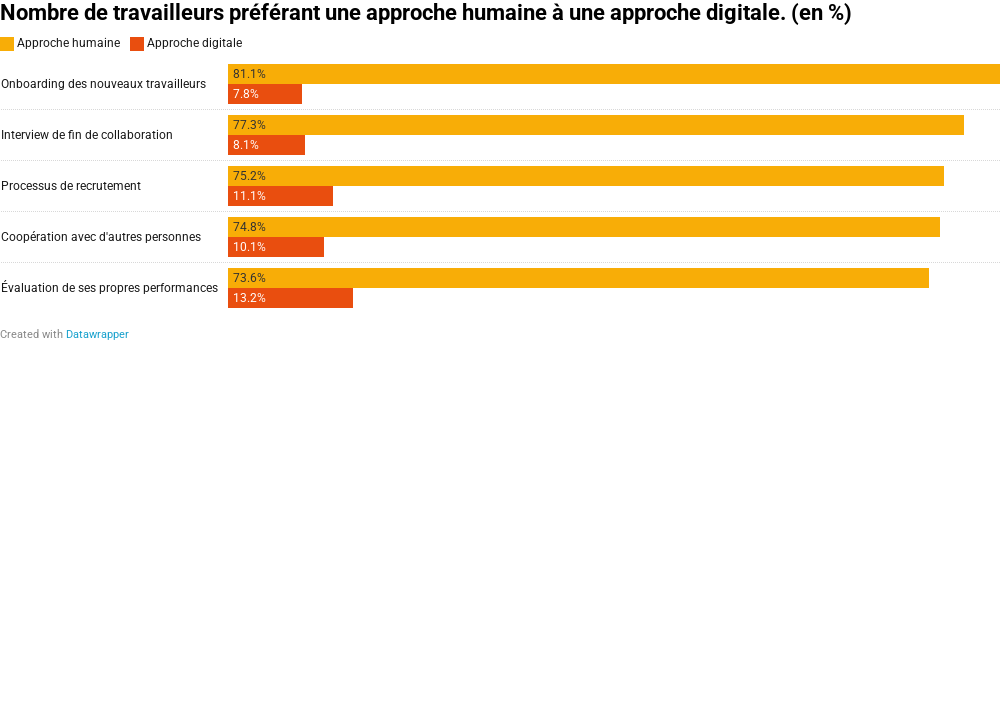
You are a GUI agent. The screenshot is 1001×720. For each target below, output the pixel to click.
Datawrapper (97, 334)
